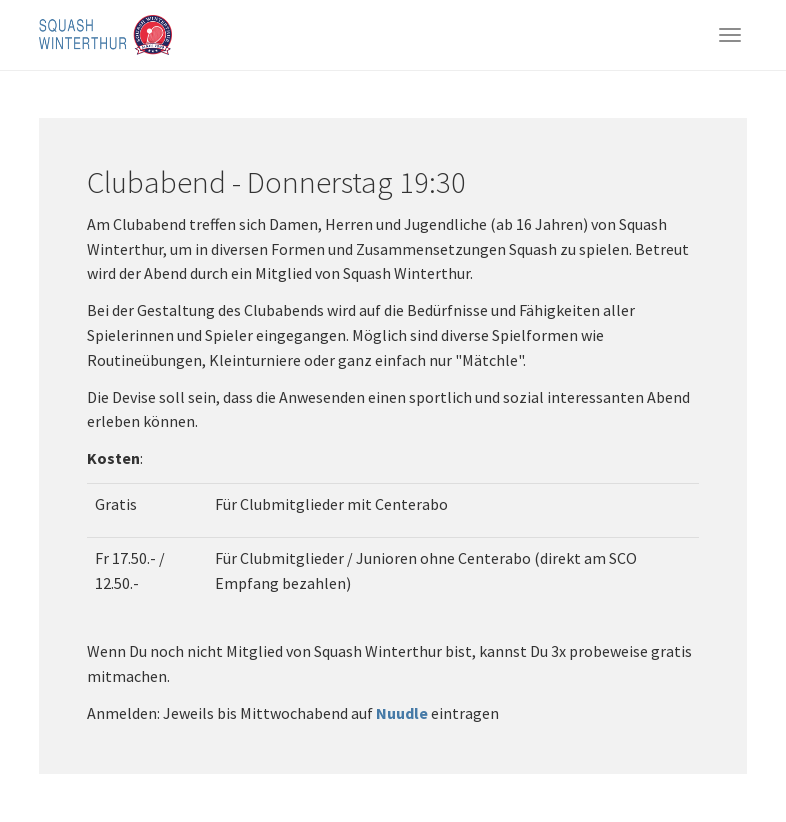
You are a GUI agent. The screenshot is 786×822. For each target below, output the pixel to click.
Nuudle (402, 713)
